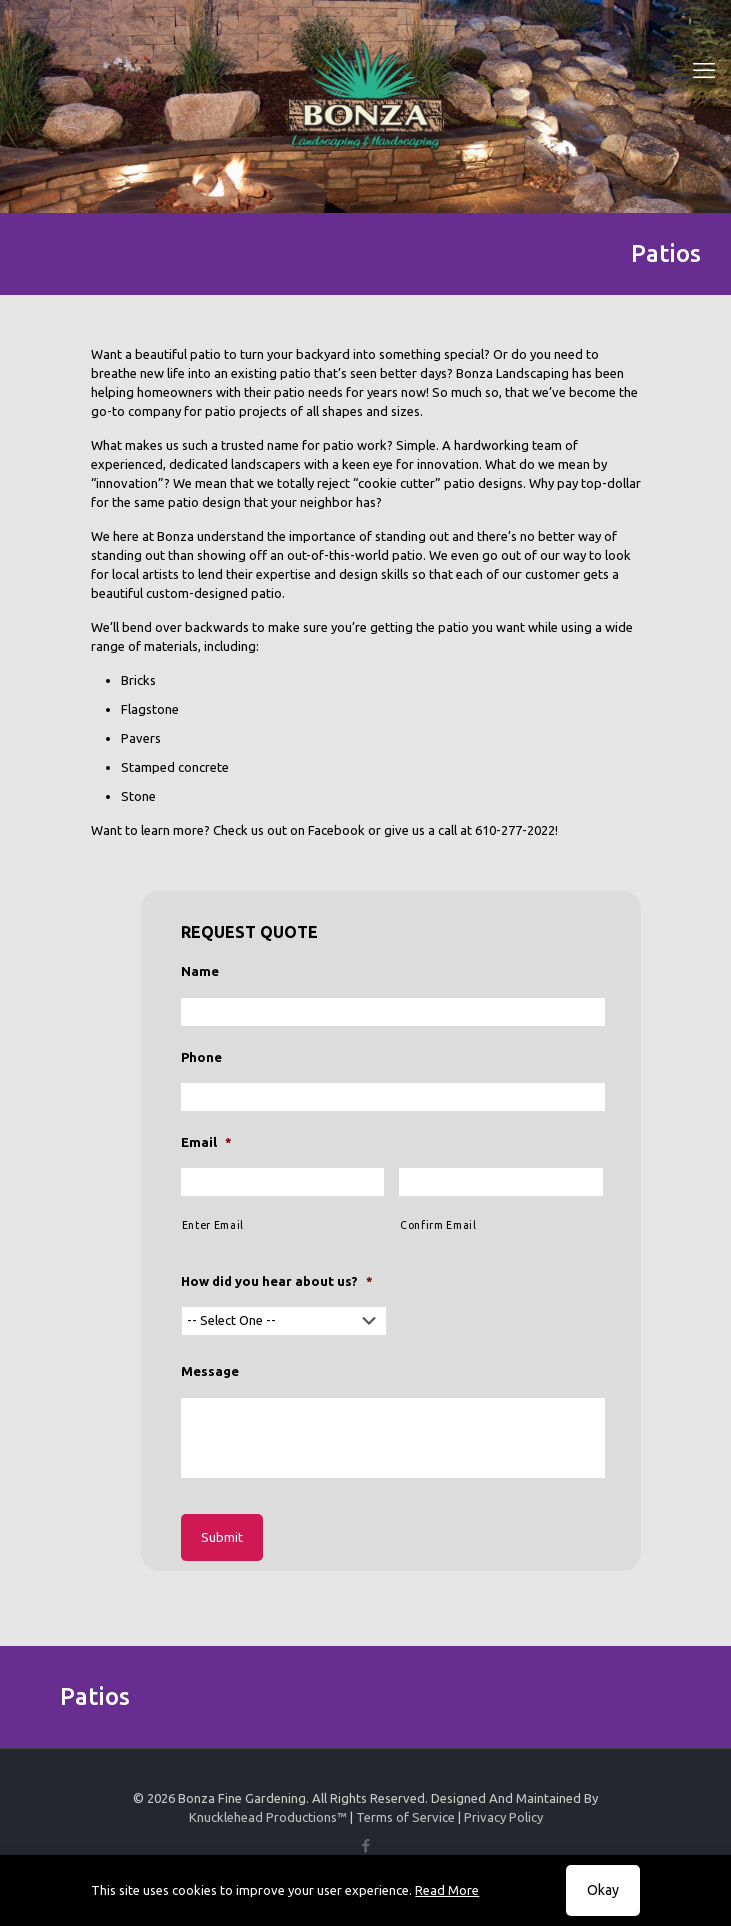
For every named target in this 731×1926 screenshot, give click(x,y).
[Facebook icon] (365, 1845)
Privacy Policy (503, 1817)
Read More (447, 1890)
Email (206, 1142)
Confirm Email (438, 1225)
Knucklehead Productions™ (268, 1817)
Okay (603, 1890)
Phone (201, 1057)
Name (200, 971)
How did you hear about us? (277, 1281)
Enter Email (213, 1225)
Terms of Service (405, 1817)
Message (210, 1371)
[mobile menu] (704, 70)
